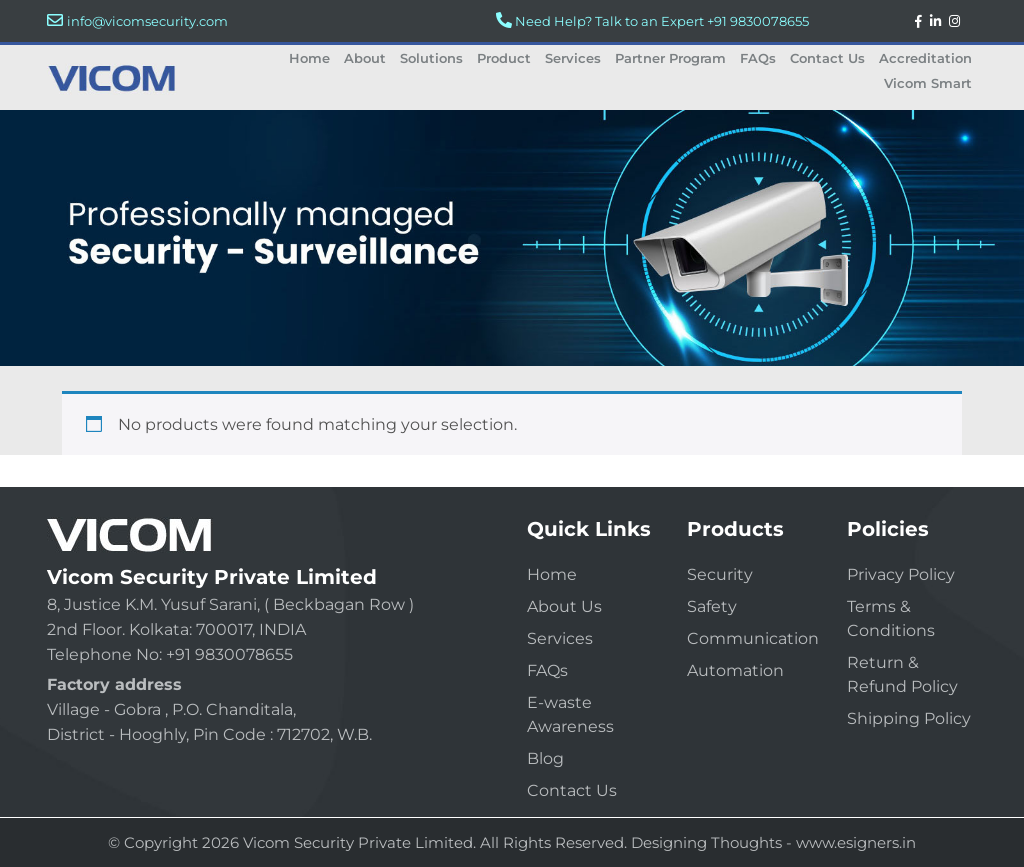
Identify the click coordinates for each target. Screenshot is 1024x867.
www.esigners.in (856, 842)
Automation (735, 670)
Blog (545, 758)
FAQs (758, 58)
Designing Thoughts (706, 842)
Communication (753, 638)
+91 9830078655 (758, 21)
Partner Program (670, 58)
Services (573, 58)
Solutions (431, 58)
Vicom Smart (928, 83)
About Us (564, 606)
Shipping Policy (909, 718)
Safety (712, 606)
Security (720, 574)
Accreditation (925, 58)
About (365, 58)
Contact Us (827, 58)
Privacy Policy (901, 574)
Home (309, 58)
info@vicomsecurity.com (147, 21)
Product (504, 58)
